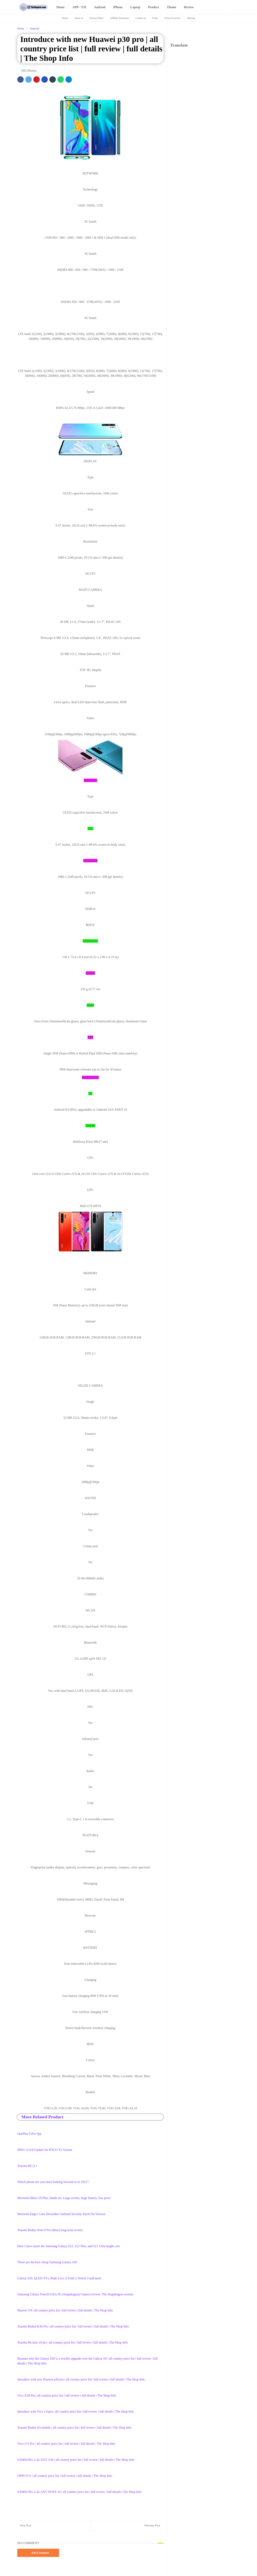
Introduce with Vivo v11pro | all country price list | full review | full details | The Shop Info (75, 2411)
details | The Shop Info (97, 2475)
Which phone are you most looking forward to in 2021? (53, 2182)
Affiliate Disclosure (119, 18)
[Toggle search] (237, 7)
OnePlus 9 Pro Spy (29, 2133)
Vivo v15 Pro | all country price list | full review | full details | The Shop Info (66, 2443)
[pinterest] (212, 7)
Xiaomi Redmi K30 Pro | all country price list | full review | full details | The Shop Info (73, 2326)
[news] (217, 7)
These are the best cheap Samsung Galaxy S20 (47, 2262)
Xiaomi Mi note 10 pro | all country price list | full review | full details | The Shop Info (72, 2342)
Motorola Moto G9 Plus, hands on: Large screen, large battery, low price (63, 2198)
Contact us (141, 18)
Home (65, 18)
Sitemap (191, 18)
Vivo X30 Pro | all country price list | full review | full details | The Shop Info (66, 2395)
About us (78, 18)
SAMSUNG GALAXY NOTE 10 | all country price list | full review (61, 2491)
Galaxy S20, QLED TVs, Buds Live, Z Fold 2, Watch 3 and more (59, 2278)
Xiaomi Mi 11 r (27, 2166)
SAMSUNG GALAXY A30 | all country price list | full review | (58, 2459)
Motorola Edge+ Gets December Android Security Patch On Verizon (61, 2214)
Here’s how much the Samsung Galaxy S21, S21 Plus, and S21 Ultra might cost (68, 2246)
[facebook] (200, 7)
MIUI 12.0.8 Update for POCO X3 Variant (44, 2149)
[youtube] (206, 7)
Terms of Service (172, 18)
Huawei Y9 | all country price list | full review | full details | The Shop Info (65, 2310)
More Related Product (41, 2116)
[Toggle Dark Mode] (231, 7)
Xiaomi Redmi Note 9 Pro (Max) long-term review (50, 2230)
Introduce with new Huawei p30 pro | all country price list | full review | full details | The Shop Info (81, 2379)
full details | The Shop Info (117, 2459)
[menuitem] (60, 7)
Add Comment (38, 2552)
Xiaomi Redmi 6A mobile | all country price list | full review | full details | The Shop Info (74, 2427)
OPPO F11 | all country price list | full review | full (50, 2475)
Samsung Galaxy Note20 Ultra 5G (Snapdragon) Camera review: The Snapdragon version (75, 2294)
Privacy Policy (97, 18)
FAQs (155, 18)
